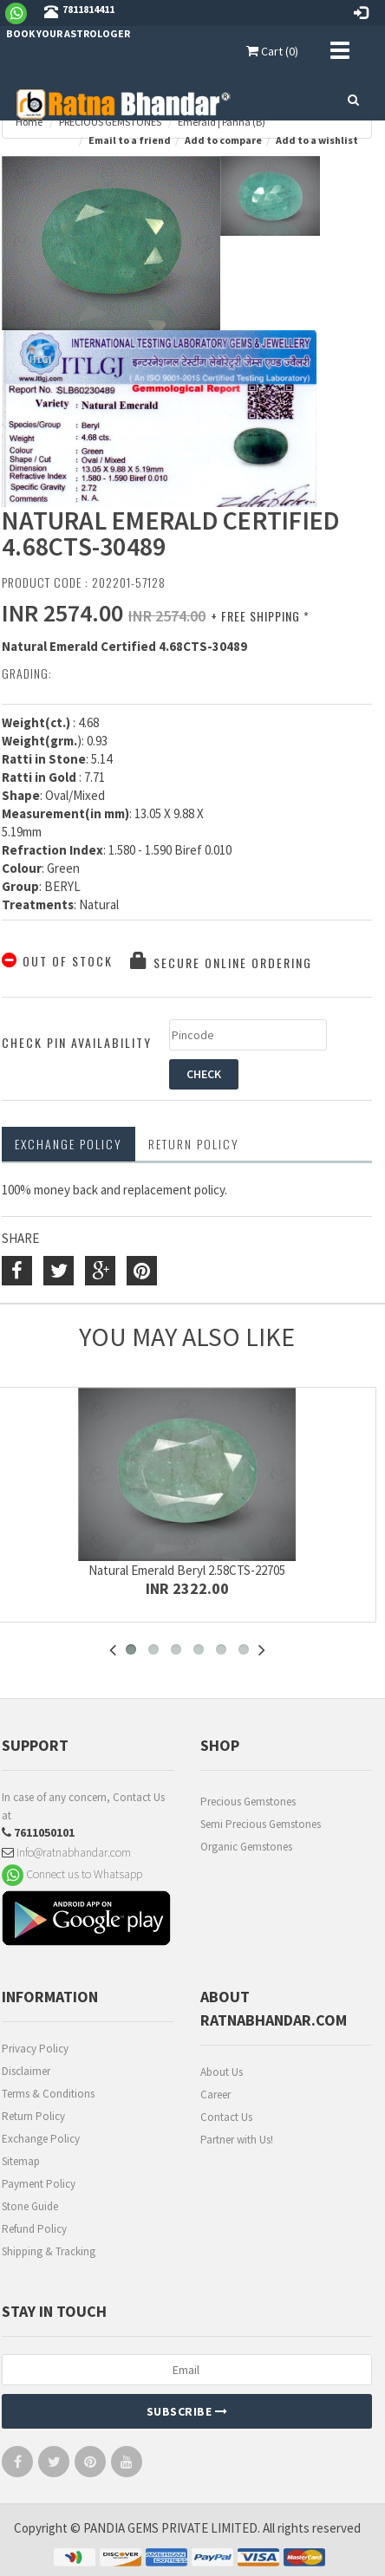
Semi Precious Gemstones (260, 1824)
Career (215, 2094)
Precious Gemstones (248, 1801)
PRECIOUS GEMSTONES (110, 121)
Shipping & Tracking (48, 2251)
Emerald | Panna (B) (221, 121)
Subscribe (187, 2411)
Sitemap (21, 2161)
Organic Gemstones (246, 1846)
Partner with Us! (236, 2139)
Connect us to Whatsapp (72, 1874)
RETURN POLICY (193, 1144)
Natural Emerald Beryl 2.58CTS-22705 (186, 1570)
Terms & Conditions (48, 2093)
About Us (221, 2072)
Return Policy (33, 2116)
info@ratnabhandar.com (66, 1852)
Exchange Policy (68, 1144)
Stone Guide (30, 2206)
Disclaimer (26, 2071)
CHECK (203, 1074)
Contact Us (226, 2117)
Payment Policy (38, 2183)
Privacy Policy (35, 2048)
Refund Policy (34, 2228)
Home (29, 121)
